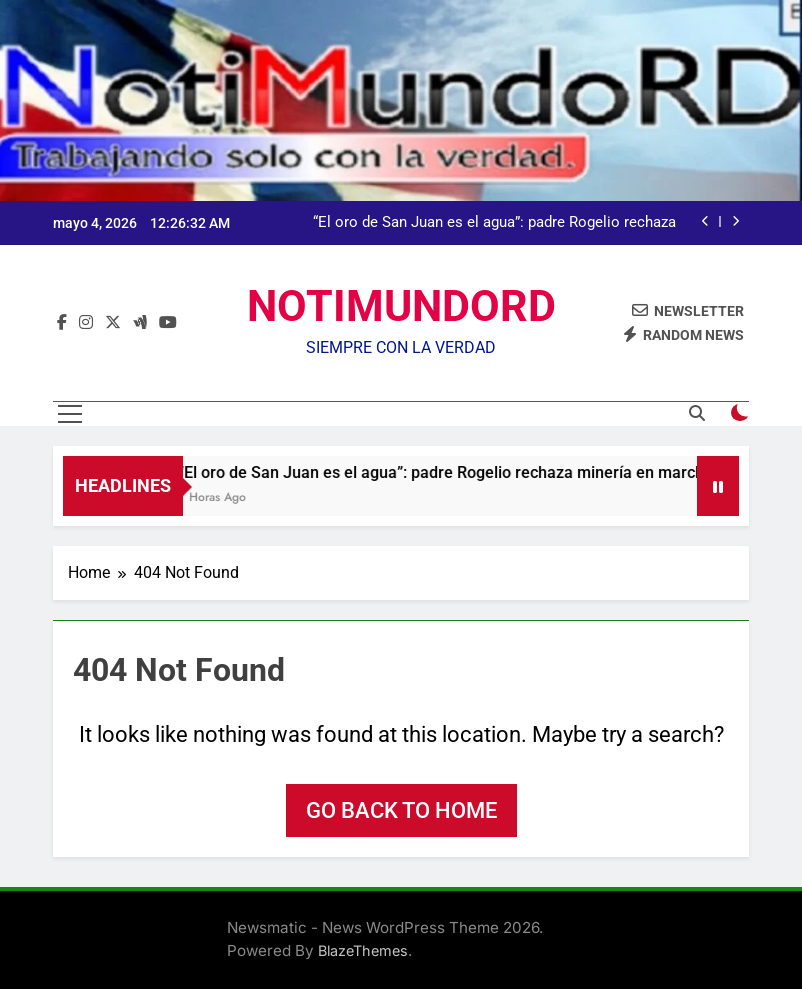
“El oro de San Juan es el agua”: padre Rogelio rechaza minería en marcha (494, 223)
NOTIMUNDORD (401, 306)
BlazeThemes (363, 950)
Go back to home (401, 810)
